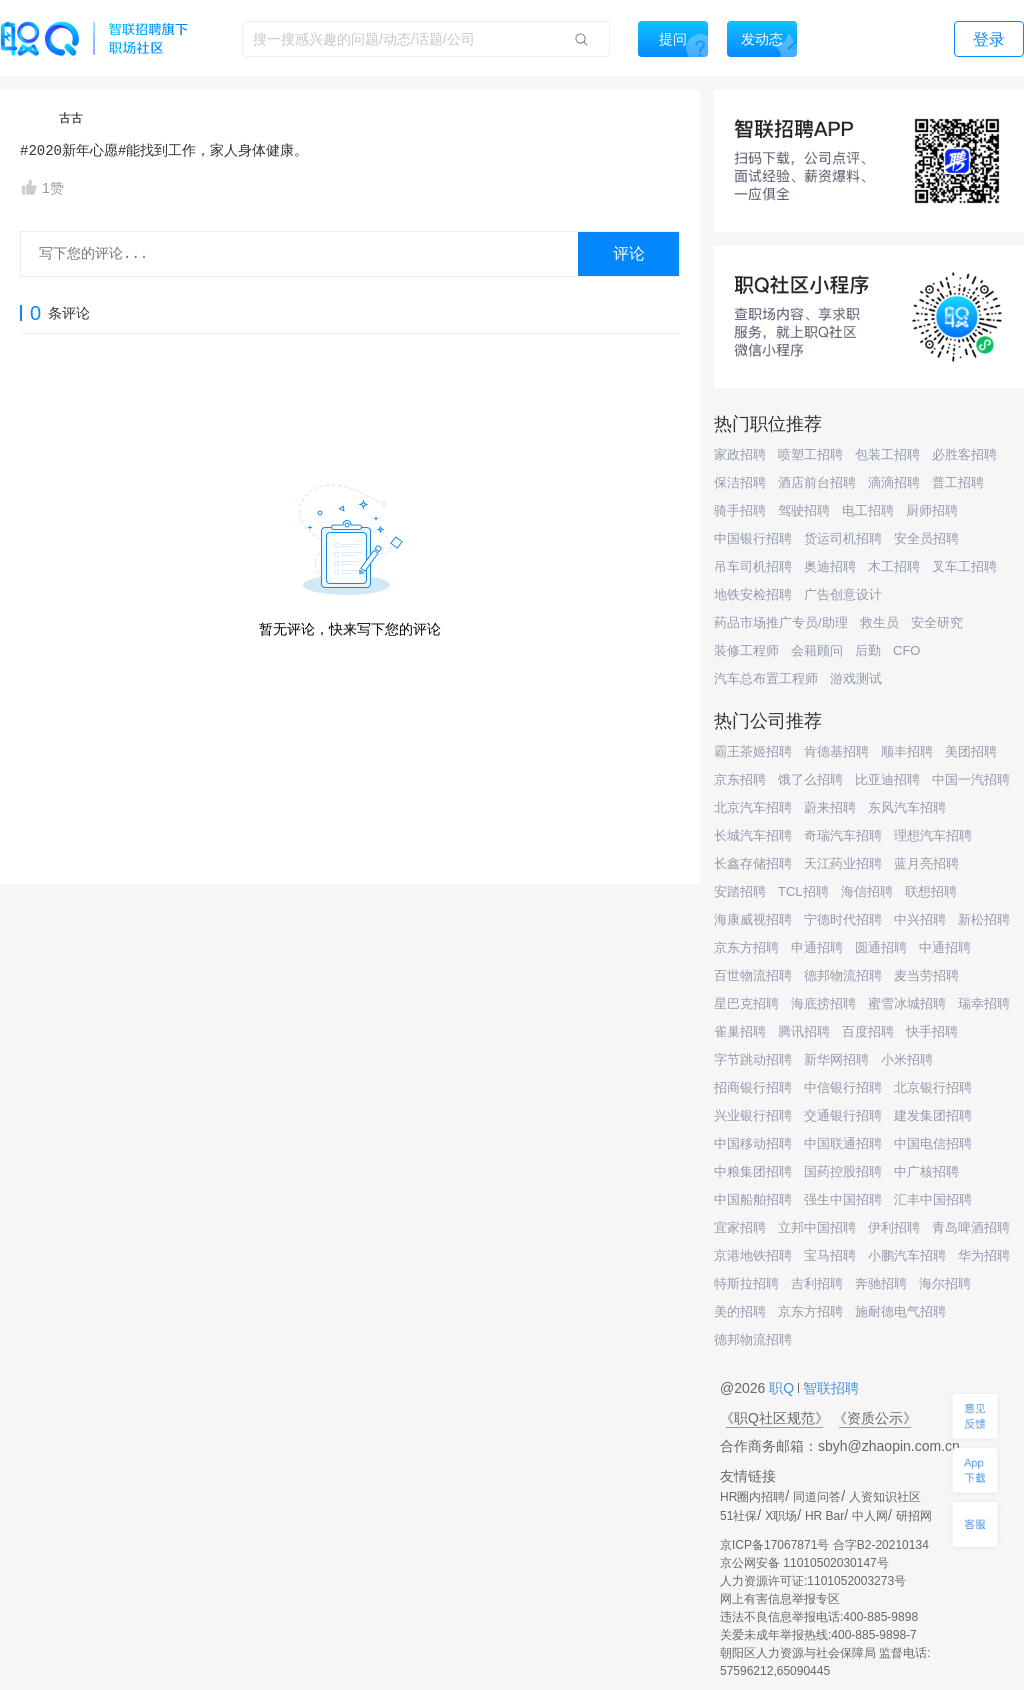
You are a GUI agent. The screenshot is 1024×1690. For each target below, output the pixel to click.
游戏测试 (856, 678)
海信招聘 (867, 891)
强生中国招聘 (843, 1199)
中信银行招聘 (843, 1087)
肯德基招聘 (836, 751)
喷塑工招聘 (810, 454)
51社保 (738, 1516)
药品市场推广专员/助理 (781, 622)
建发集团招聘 (933, 1115)
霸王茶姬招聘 (753, 751)
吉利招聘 (817, 1283)
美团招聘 (971, 751)
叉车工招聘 (964, 566)
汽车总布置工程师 (766, 678)
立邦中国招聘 (817, 1227)
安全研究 (937, 622)
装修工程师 (746, 650)
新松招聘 (984, 919)
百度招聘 (868, 1031)
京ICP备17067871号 (774, 1545)
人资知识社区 (885, 1497)
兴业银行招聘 (753, 1115)
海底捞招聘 (823, 1003)
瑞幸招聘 (984, 1003)
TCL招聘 (803, 891)
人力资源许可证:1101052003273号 (813, 1581)
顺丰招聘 (907, 751)
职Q (783, 1388)
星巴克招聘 (746, 1003)
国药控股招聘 (843, 1171)
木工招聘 (894, 566)
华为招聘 (984, 1255)
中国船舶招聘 (753, 1199)
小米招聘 (907, 1059)
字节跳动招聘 (753, 1059)
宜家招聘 (740, 1227)
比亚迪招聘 (887, 779)
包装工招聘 (887, 454)
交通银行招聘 (843, 1115)
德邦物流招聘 (843, 975)
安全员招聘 (926, 538)
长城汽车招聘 (753, 835)
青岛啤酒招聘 (971, 1227)
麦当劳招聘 (926, 975)
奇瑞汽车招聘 (843, 835)
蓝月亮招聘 (926, 863)
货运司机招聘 (843, 538)
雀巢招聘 (740, 1031)
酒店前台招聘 (817, 482)
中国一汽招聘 (971, 779)
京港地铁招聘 (753, 1255)
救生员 (879, 622)
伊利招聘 (894, 1227)
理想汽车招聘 (933, 835)
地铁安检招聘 (753, 594)
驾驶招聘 (804, 510)
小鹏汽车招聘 (907, 1255)
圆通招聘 (881, 947)
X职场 (781, 1516)
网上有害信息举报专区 (780, 1599)
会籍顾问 (817, 650)
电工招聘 (868, 510)
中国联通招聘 (843, 1143)
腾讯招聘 (804, 1031)
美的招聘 (740, 1311)
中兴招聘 (920, 919)
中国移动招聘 (753, 1143)
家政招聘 (740, 454)
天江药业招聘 (843, 863)
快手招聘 (932, 1031)
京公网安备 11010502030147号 (804, 1563)
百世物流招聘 (753, 975)
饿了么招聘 (810, 779)
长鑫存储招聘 (753, 863)
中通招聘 (945, 947)
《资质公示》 (875, 1418)
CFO (906, 650)
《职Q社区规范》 (774, 1418)
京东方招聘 (746, 947)
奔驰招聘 (881, 1283)
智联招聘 (829, 1388)
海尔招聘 (945, 1283)
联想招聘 (931, 891)
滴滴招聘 (894, 482)
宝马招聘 (830, 1255)
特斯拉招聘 (746, 1283)
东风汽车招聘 (907, 807)
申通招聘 (817, 947)
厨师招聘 (932, 510)
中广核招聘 (926, 1171)
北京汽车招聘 (753, 807)
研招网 (914, 1516)
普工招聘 (958, 482)
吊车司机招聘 (753, 566)
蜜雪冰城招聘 (907, 1003)
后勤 (868, 650)
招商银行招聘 (753, 1087)
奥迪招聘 (830, 566)
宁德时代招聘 (843, 919)
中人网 (870, 1516)
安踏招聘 (740, 891)
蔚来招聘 (830, 807)
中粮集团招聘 (753, 1171)
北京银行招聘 (933, 1087)
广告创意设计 (843, 594)
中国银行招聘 (753, 538)
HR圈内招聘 (752, 1497)
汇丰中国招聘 (933, 1199)
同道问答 (817, 1497)
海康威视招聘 (753, 919)
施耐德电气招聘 (900, 1311)
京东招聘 (740, 779)
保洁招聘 (740, 482)
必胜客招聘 (964, 454)
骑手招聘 (740, 510)
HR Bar (824, 1516)
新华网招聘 (836, 1059)
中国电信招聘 (933, 1143)
